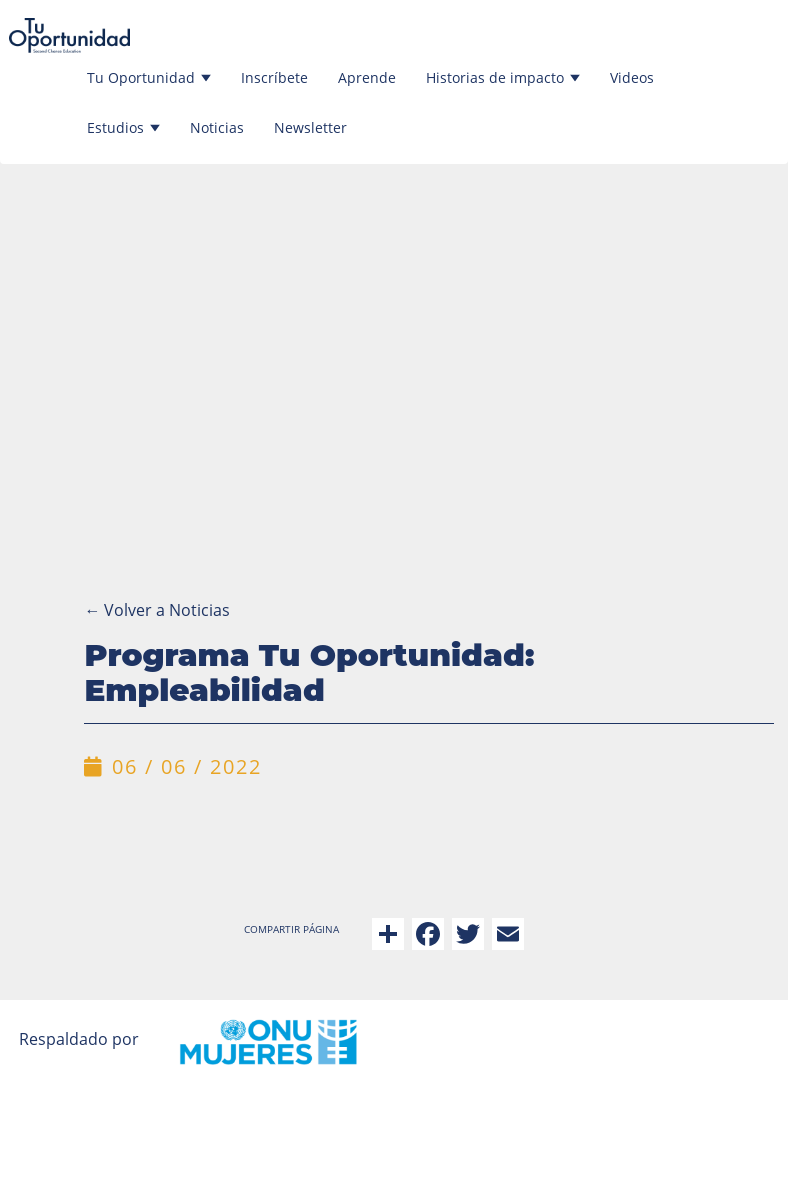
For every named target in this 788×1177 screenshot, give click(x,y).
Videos (632, 77)
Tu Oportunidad (149, 77)
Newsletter (310, 127)
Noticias (217, 127)
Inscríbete (274, 77)
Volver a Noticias (157, 610)
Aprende (367, 77)
